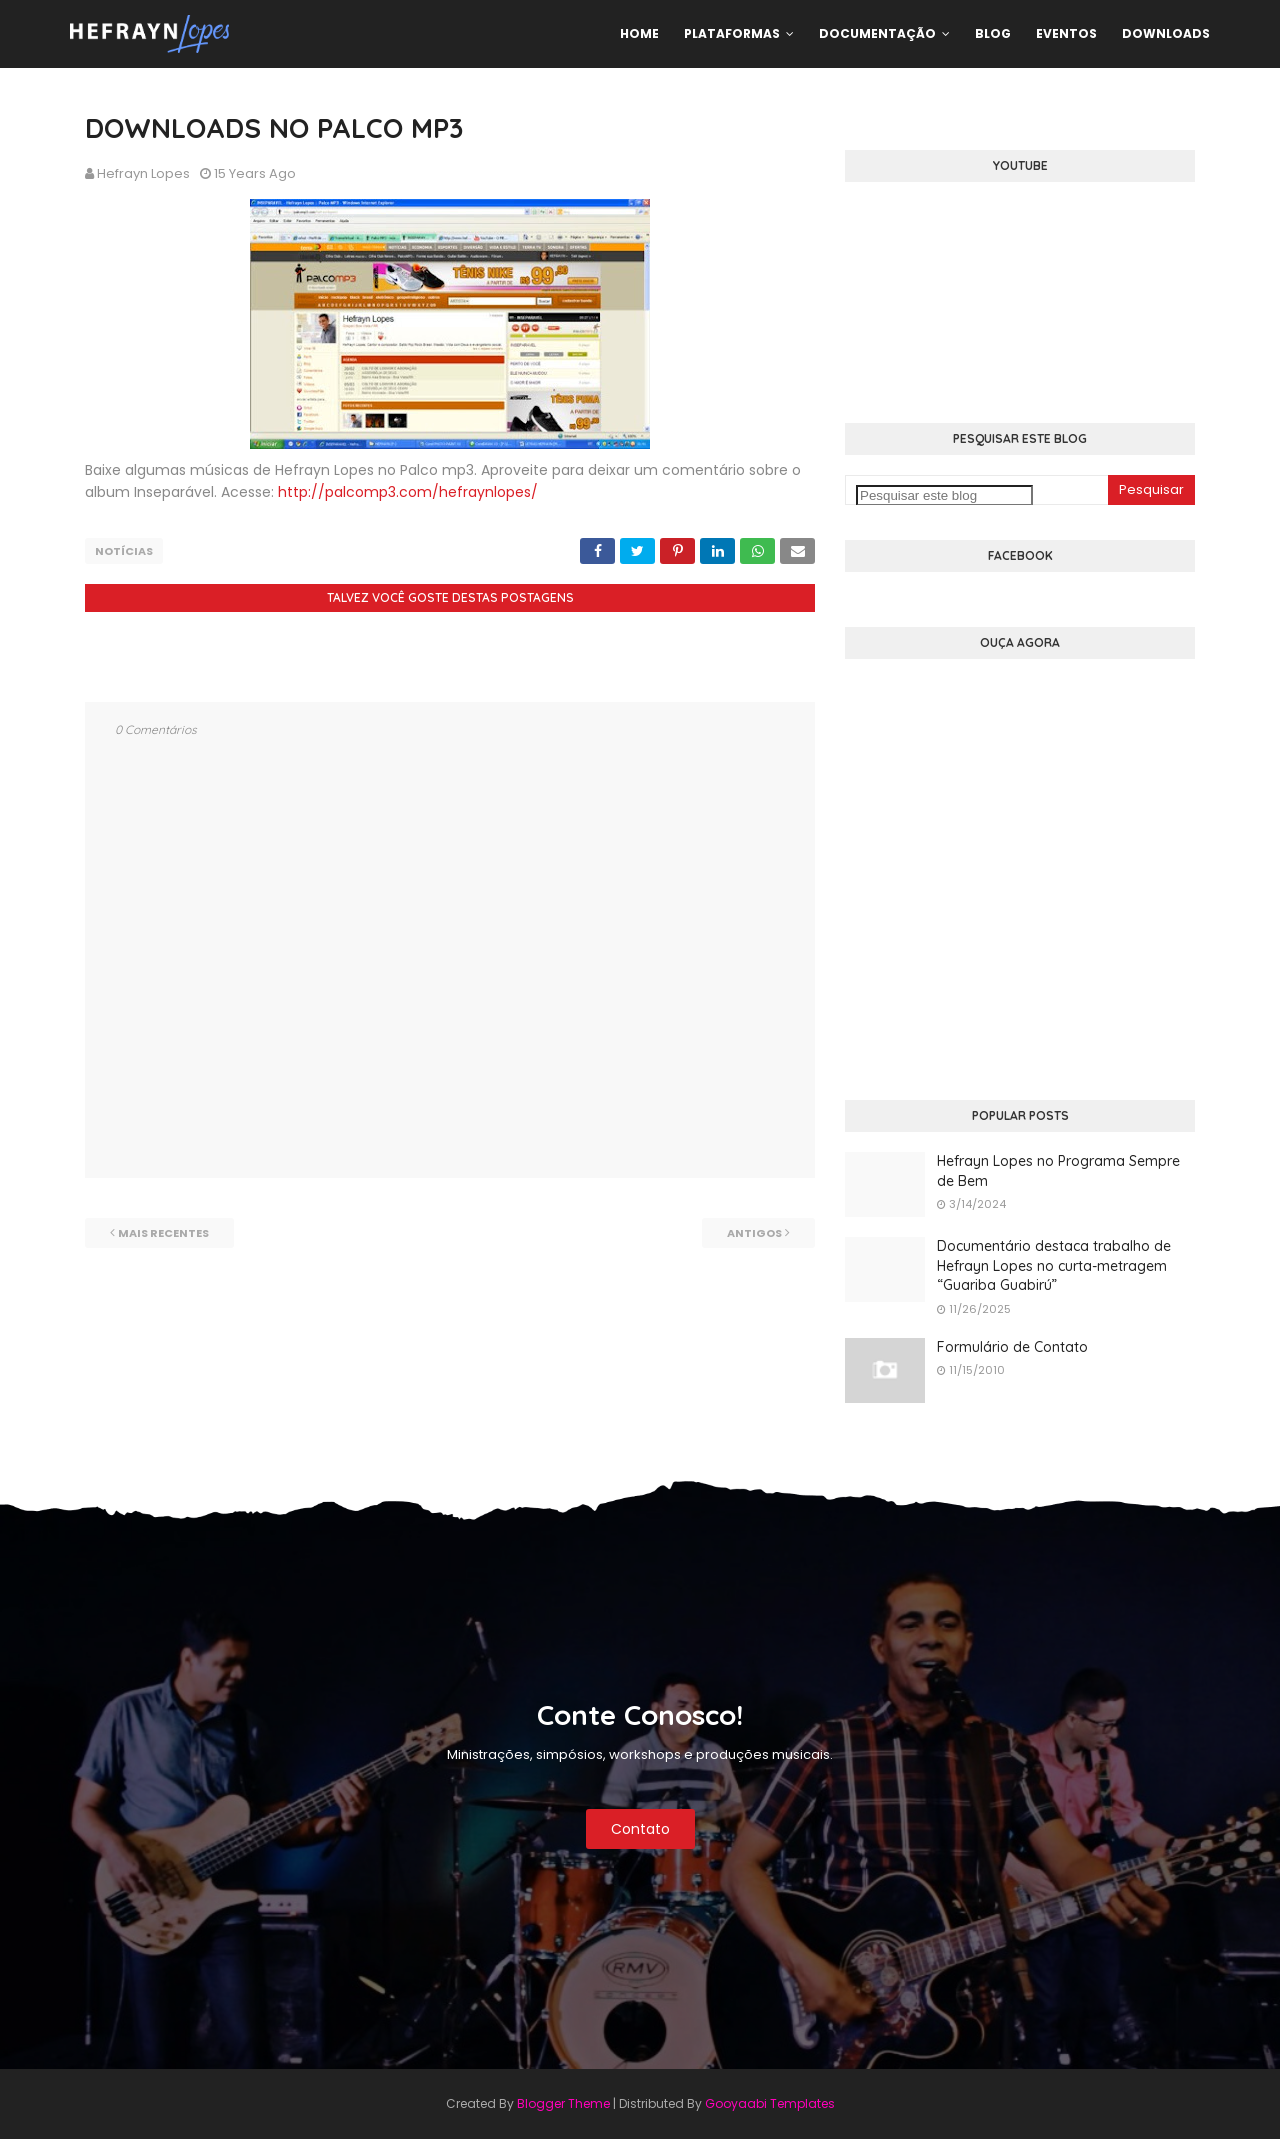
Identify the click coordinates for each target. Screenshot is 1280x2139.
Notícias (124, 551)
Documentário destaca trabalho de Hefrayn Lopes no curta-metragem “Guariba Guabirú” (1054, 1265)
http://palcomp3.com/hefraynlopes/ (408, 492)
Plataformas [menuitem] (732, 33)
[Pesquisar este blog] (944, 495)
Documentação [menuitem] (877, 33)
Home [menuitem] (639, 33)
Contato (640, 1829)
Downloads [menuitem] (1166, 33)
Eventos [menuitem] (1066, 33)
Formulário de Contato (1012, 1347)
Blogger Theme (563, 2103)
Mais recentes (163, 1233)
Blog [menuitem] (993, 33)
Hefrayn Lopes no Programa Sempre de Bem (1058, 1171)
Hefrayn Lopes (143, 173)
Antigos (754, 1233)
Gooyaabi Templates (770, 2103)
